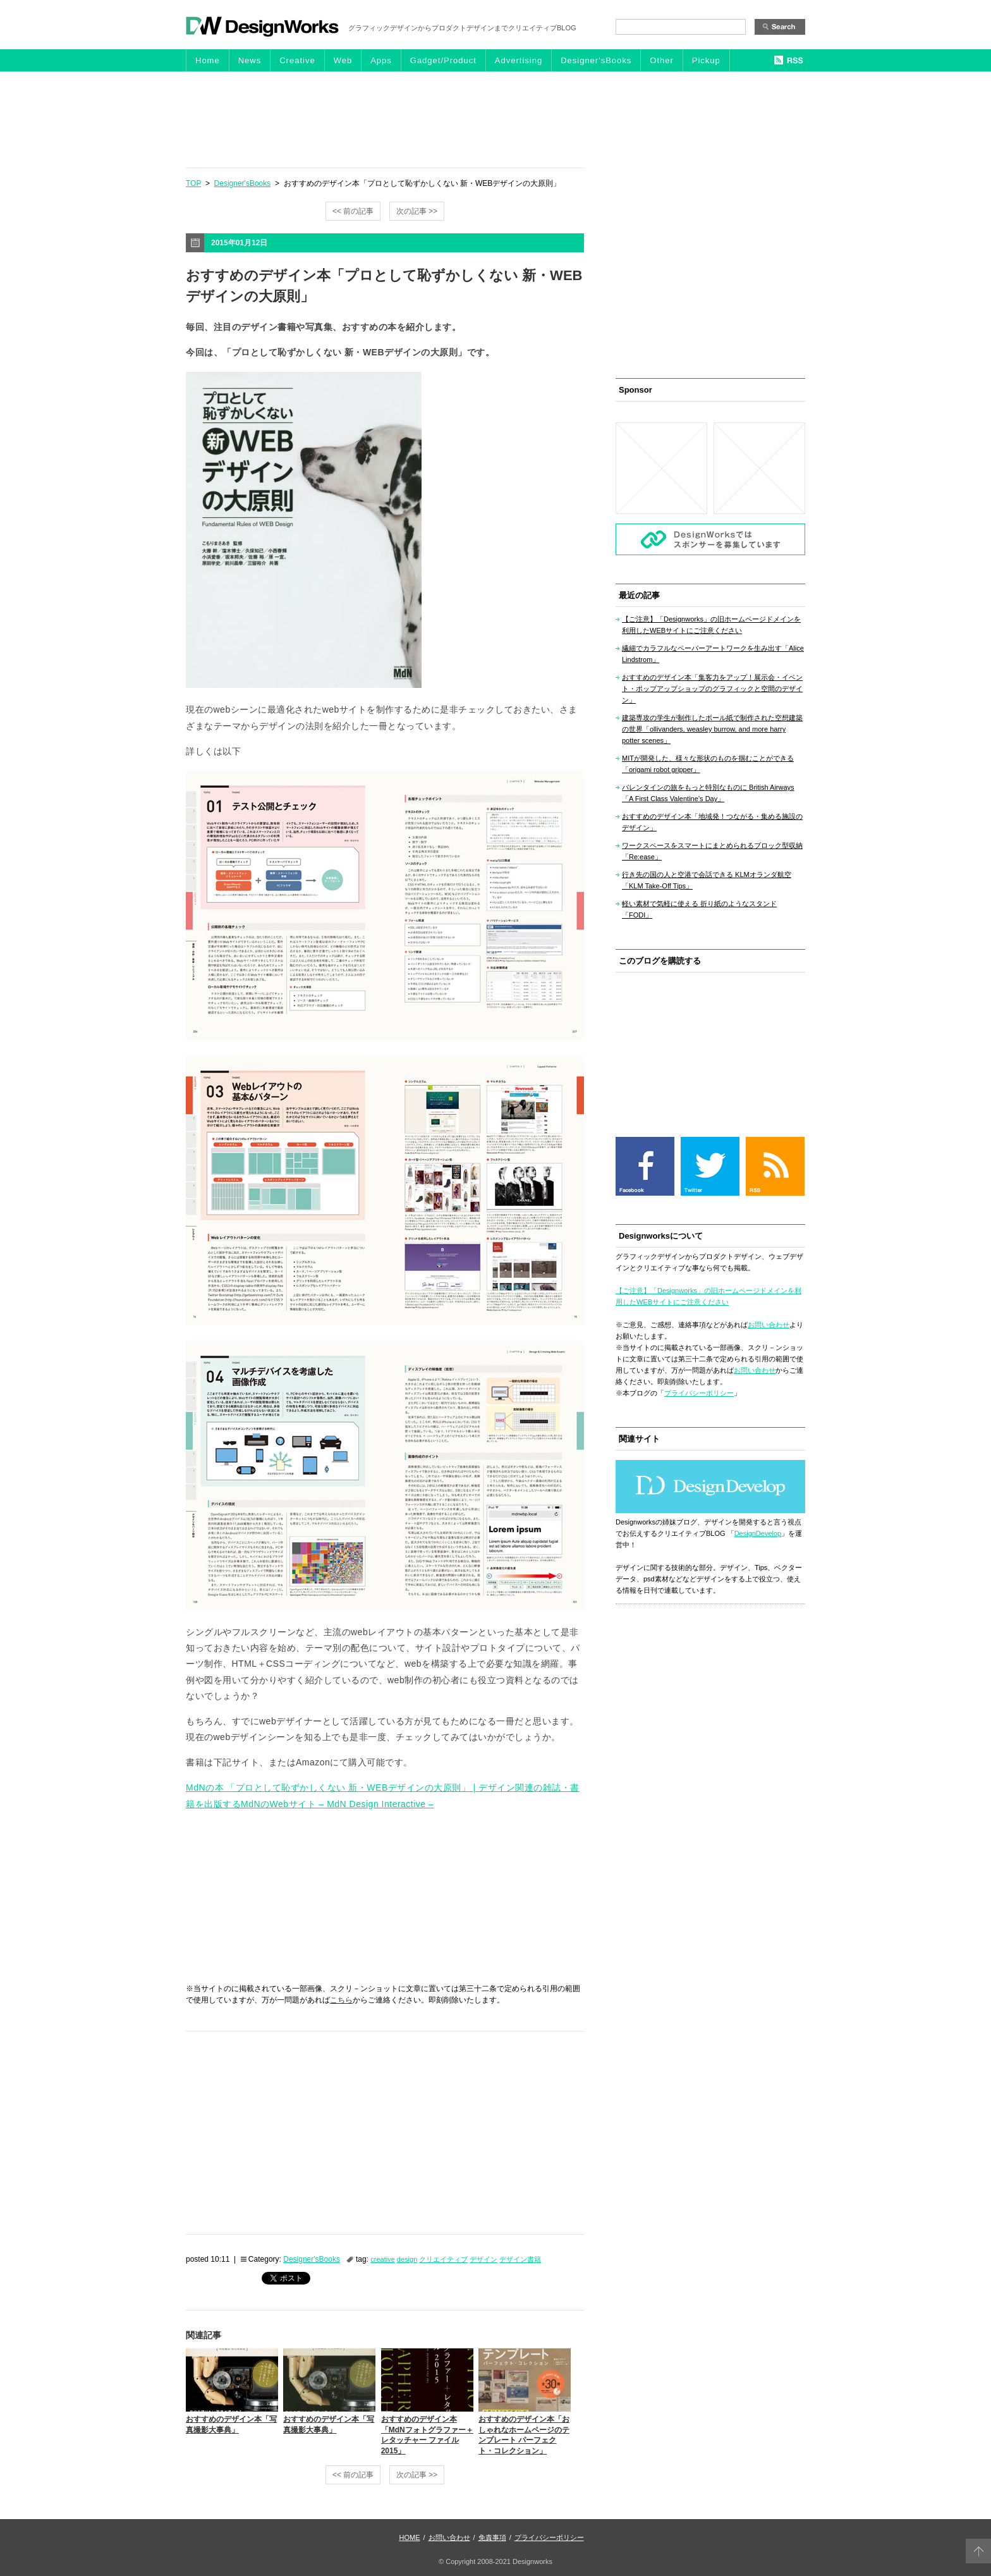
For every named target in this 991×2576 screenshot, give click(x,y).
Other (662, 60)
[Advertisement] (495, 118)
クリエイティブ (443, 2259)
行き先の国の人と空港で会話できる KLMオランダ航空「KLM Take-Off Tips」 (706, 880)
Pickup (706, 60)
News (250, 60)
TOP (193, 183)
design (407, 2259)
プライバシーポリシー (699, 1393)
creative (382, 2259)
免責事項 (492, 2537)
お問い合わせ (768, 1324)
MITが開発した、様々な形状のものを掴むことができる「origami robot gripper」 (708, 763)
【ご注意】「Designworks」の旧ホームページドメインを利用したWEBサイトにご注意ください (711, 624)
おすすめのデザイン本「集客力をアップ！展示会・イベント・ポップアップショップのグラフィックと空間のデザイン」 (712, 688)
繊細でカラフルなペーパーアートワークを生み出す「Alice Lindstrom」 (713, 653)
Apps (381, 60)
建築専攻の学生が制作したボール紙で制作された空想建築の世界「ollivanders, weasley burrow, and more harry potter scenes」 (712, 729)
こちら (341, 2000)
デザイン (483, 2259)
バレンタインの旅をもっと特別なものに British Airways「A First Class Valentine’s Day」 (708, 792)
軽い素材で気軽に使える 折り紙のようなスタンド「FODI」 (699, 909)
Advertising (518, 60)
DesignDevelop (758, 1533)
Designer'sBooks (596, 60)
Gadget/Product (443, 60)
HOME (409, 2537)
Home (207, 60)
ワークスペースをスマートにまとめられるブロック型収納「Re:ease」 (712, 851)
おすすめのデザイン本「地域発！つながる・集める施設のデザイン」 (712, 822)
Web (343, 60)
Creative (297, 60)
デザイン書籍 (520, 2259)
